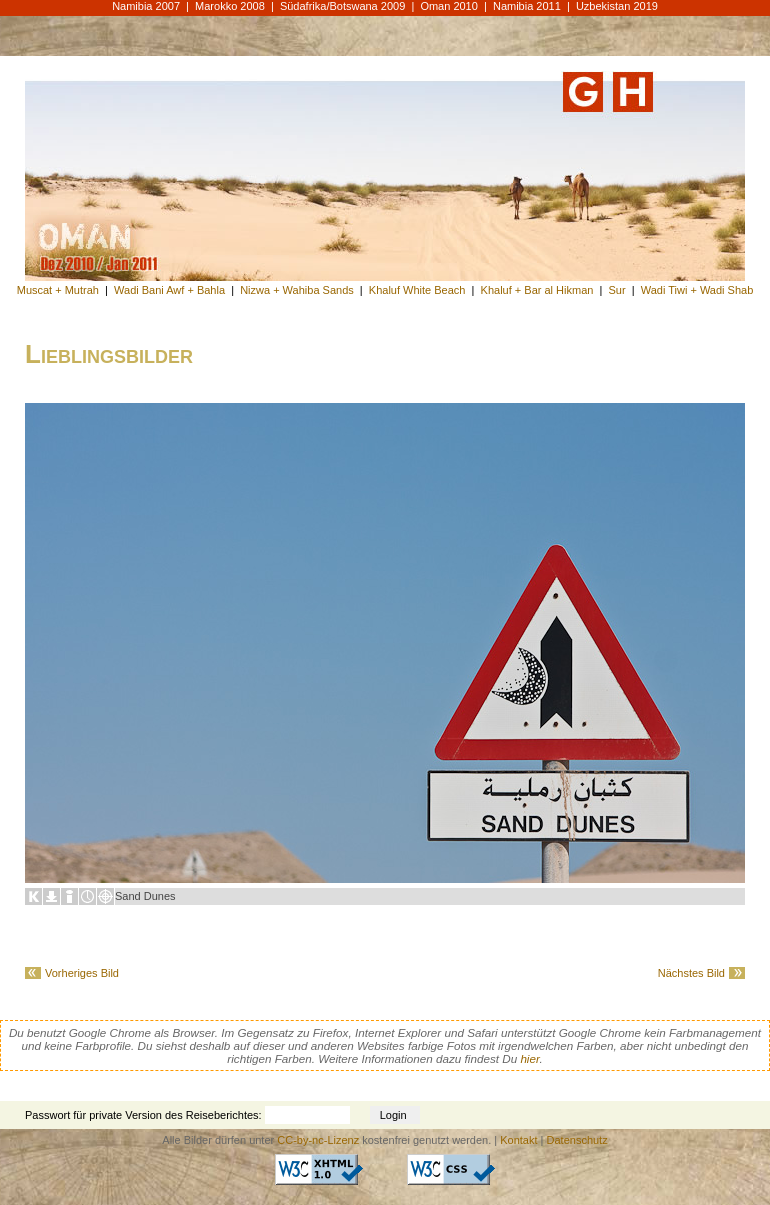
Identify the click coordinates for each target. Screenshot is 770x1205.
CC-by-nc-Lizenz (318, 1140)
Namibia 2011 (527, 6)
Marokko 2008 (230, 6)
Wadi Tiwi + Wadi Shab (697, 290)
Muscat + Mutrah (58, 290)
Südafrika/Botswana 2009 (342, 6)
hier (529, 1058)
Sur (616, 290)
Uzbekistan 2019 (617, 6)
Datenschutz (577, 1140)
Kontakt (518, 1140)
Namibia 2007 (146, 6)
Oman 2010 (448, 6)
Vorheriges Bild (82, 973)
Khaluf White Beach (417, 290)
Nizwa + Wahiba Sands (297, 290)
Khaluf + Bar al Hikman (537, 290)
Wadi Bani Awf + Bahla (169, 290)
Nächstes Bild (691, 973)
